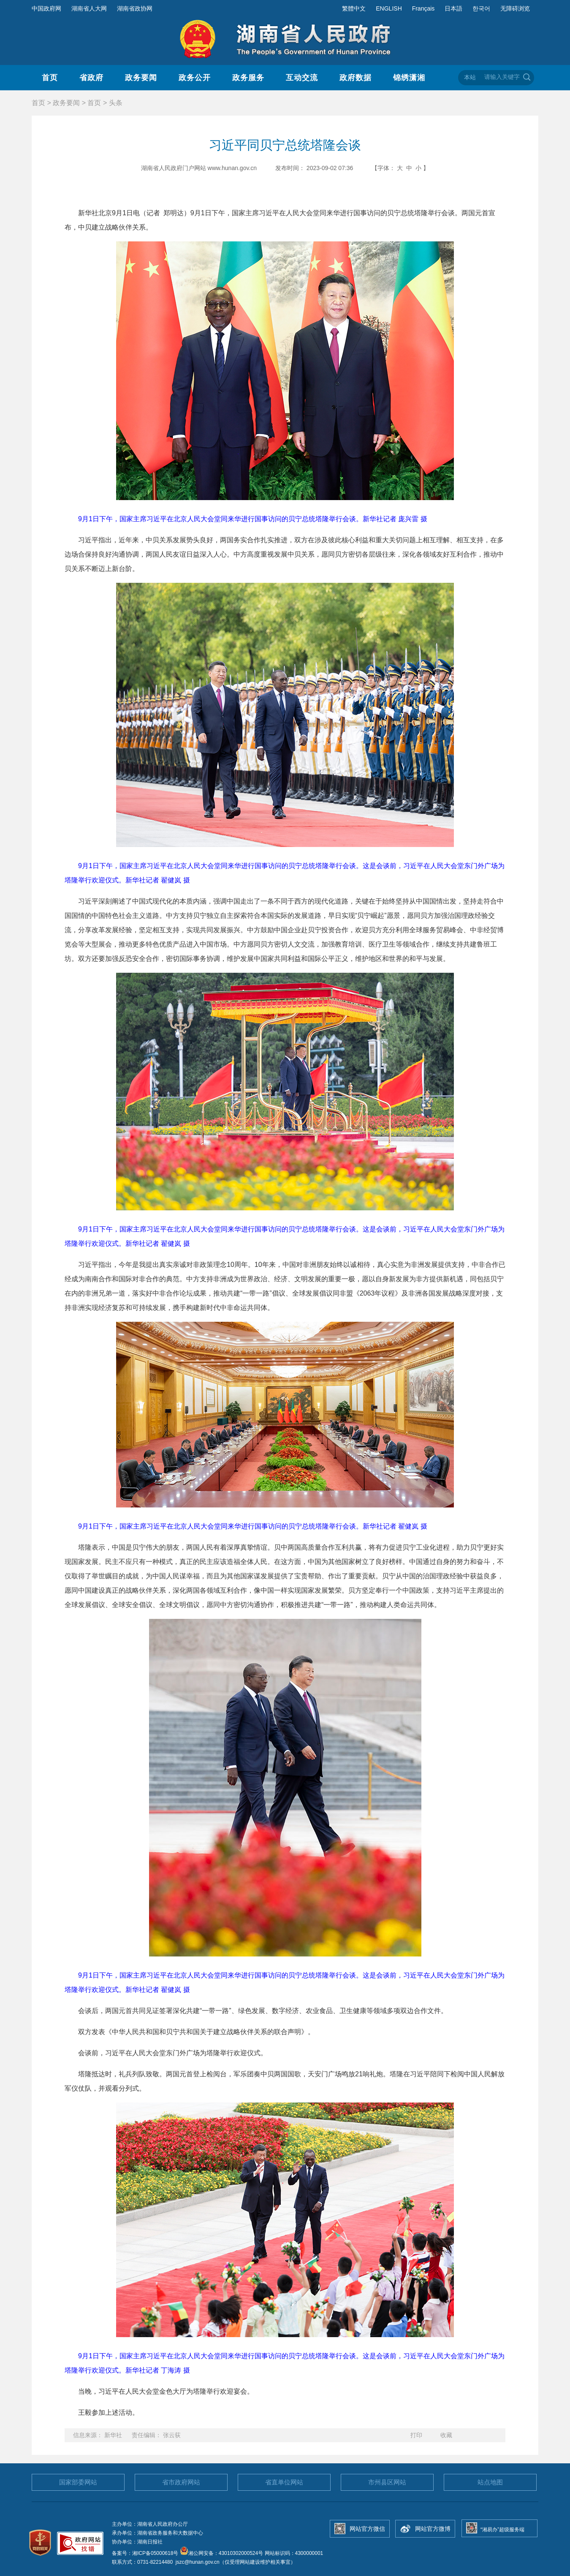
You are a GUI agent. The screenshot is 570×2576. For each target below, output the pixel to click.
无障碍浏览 (515, 8)
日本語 (453, 8)
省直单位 (284, 2482)
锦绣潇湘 (409, 77)
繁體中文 (354, 8)
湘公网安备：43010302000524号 (221, 2553)
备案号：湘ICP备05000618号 (146, 2553)
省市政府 (181, 2482)
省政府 (91, 77)
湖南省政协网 (134, 8)
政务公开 (195, 77)
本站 (470, 77)
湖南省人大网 (89, 8)
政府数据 (355, 77)
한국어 (481, 8)
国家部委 (78, 2482)
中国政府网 (46, 8)
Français (423, 8)
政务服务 (248, 77)
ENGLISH (389, 8)
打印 (416, 2435)
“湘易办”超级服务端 (502, 2530)
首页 (50, 77)
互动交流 (302, 77)
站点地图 (490, 2482)
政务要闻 (141, 77)
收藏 (446, 2435)
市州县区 (387, 2482)
